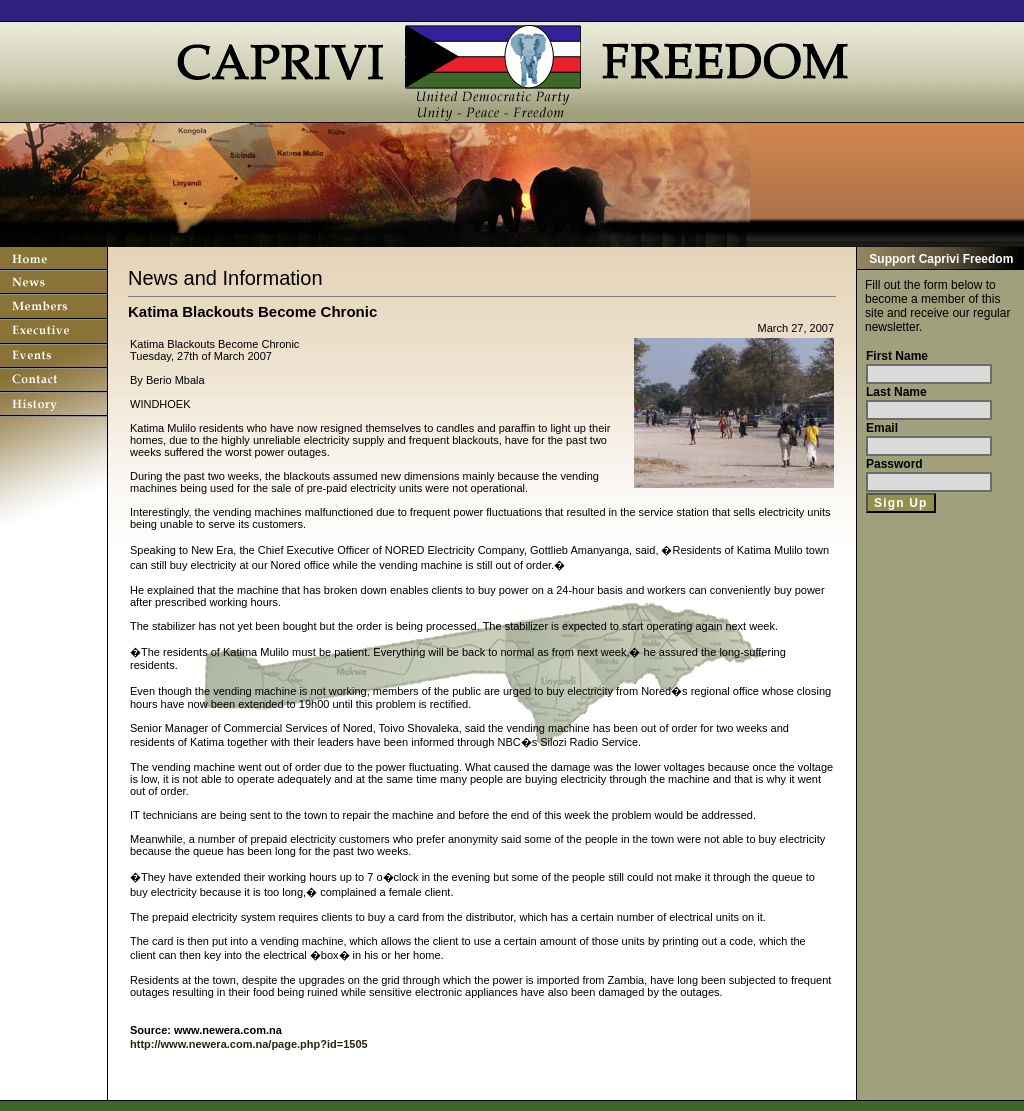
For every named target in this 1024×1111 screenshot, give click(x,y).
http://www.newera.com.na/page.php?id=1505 (249, 1044)
